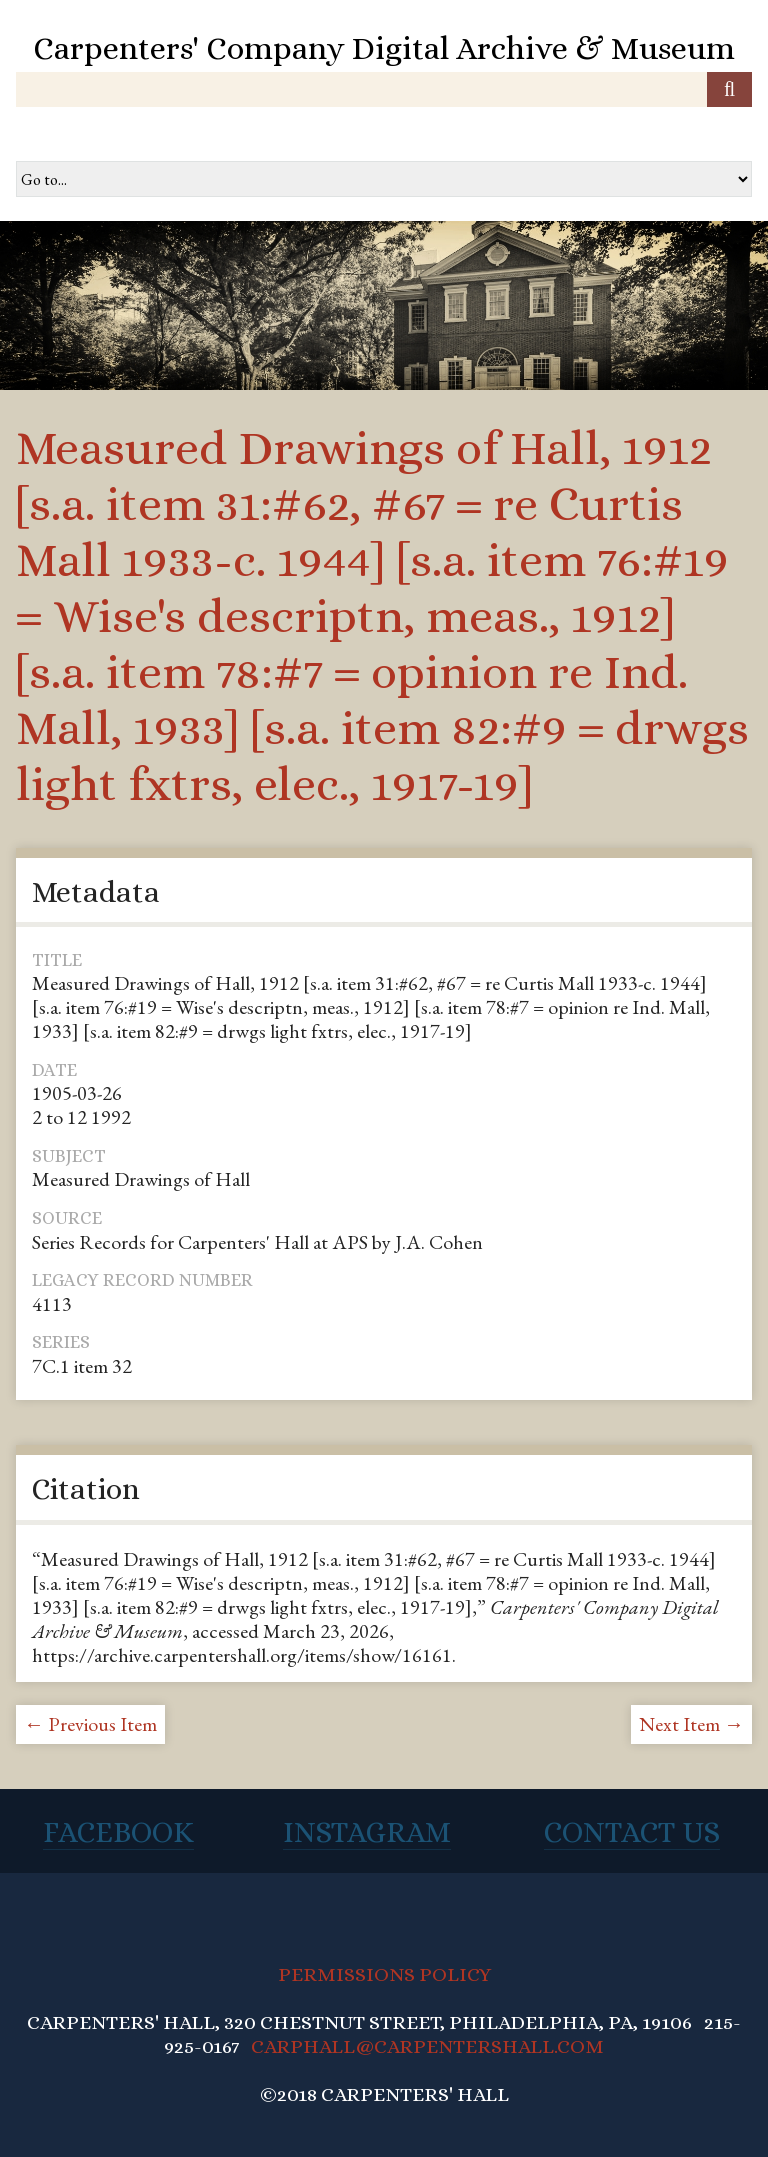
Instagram (367, 1832)
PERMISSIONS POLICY (384, 1974)
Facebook (118, 1832)
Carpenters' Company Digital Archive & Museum (384, 48)
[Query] (384, 89)
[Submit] (729, 89)
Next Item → (691, 1724)
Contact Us (632, 1832)
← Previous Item (90, 1724)
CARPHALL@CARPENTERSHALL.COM (427, 2046)
